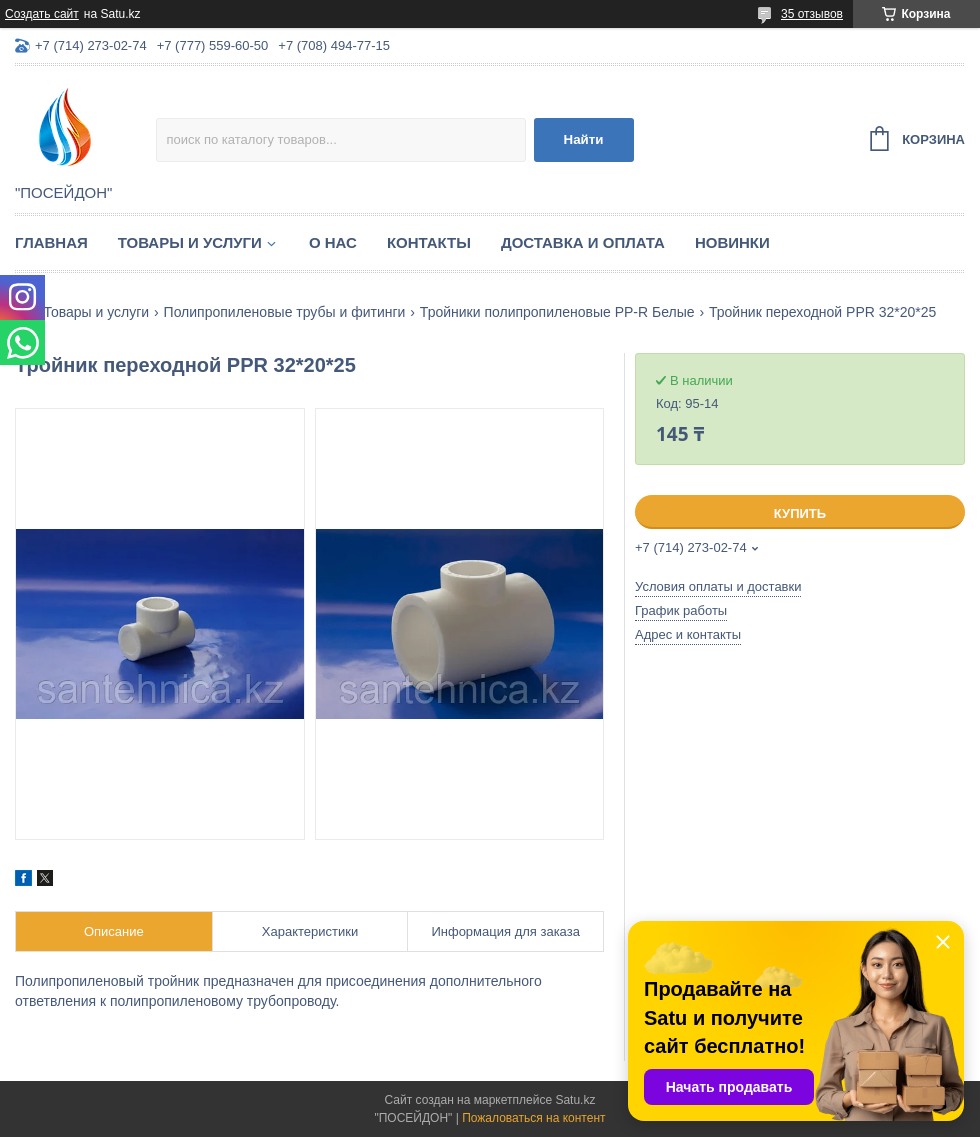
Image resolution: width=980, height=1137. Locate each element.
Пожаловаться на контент (533, 1118)
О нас (333, 242)
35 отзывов (812, 14)
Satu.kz (575, 1100)
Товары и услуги (190, 242)
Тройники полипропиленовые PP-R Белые (557, 312)
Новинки (732, 242)
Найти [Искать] (584, 139)
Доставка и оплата (583, 242)
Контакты (429, 242)
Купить (800, 513)
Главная (51, 242)
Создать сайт (42, 14)
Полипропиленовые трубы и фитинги (285, 312)
